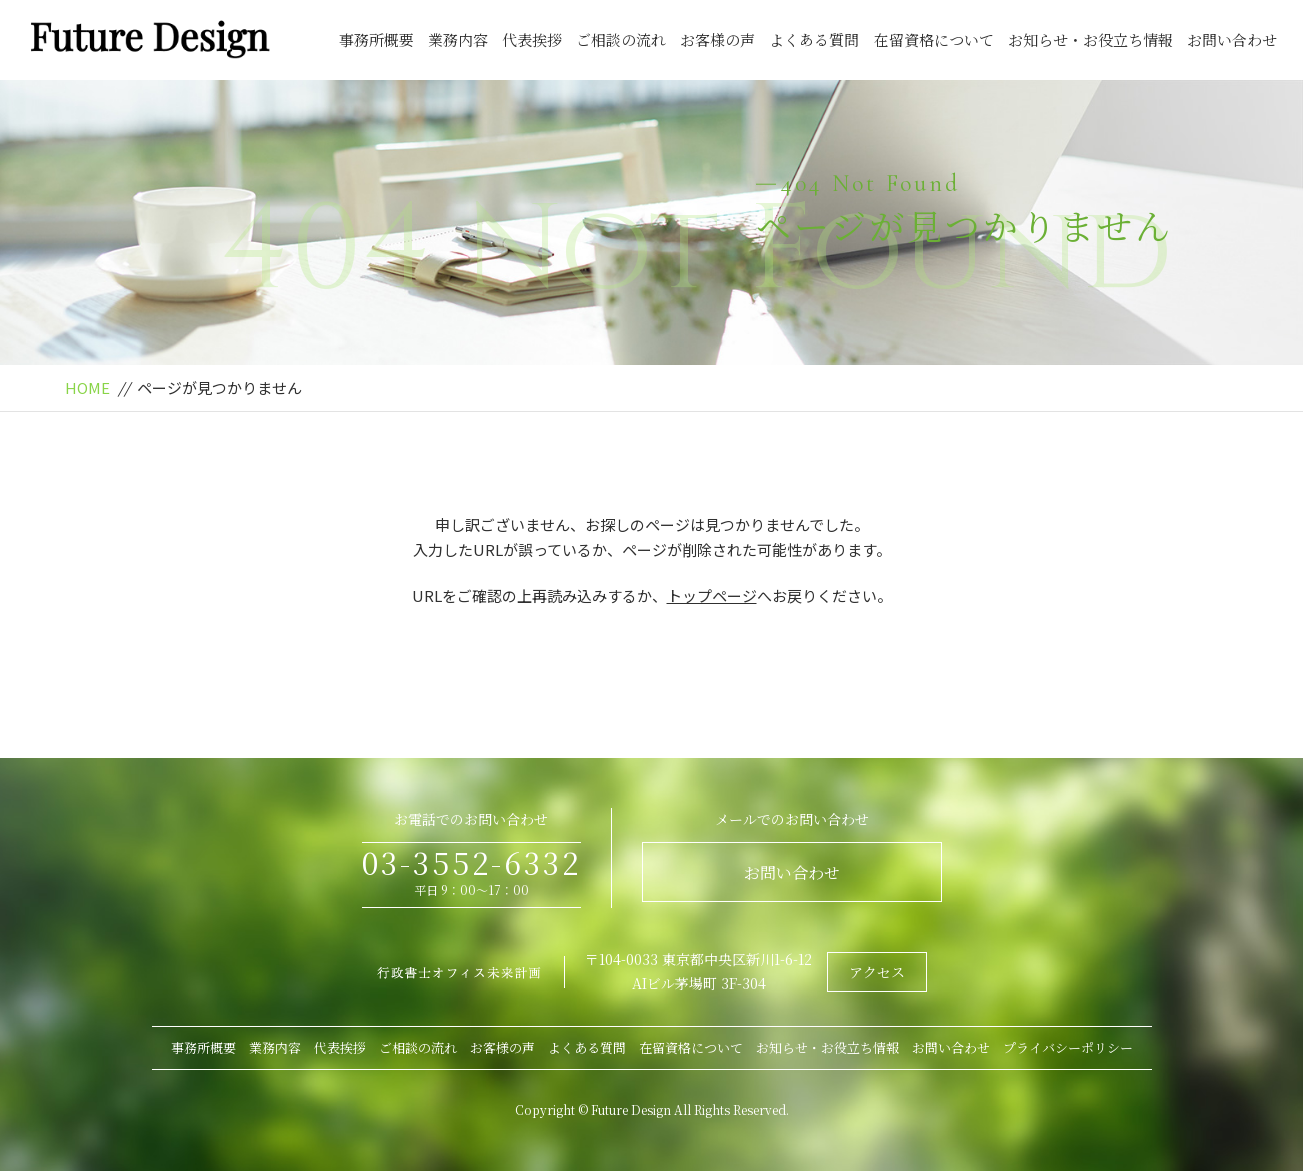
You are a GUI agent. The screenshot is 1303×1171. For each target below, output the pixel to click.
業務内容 (458, 39)
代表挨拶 (532, 39)
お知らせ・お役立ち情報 (1090, 39)
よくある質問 (814, 39)
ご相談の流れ (621, 39)
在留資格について (934, 39)
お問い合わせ (1232, 39)
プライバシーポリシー (1068, 1047)
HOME (87, 387)
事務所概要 (376, 39)
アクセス (877, 972)
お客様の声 (717, 39)
